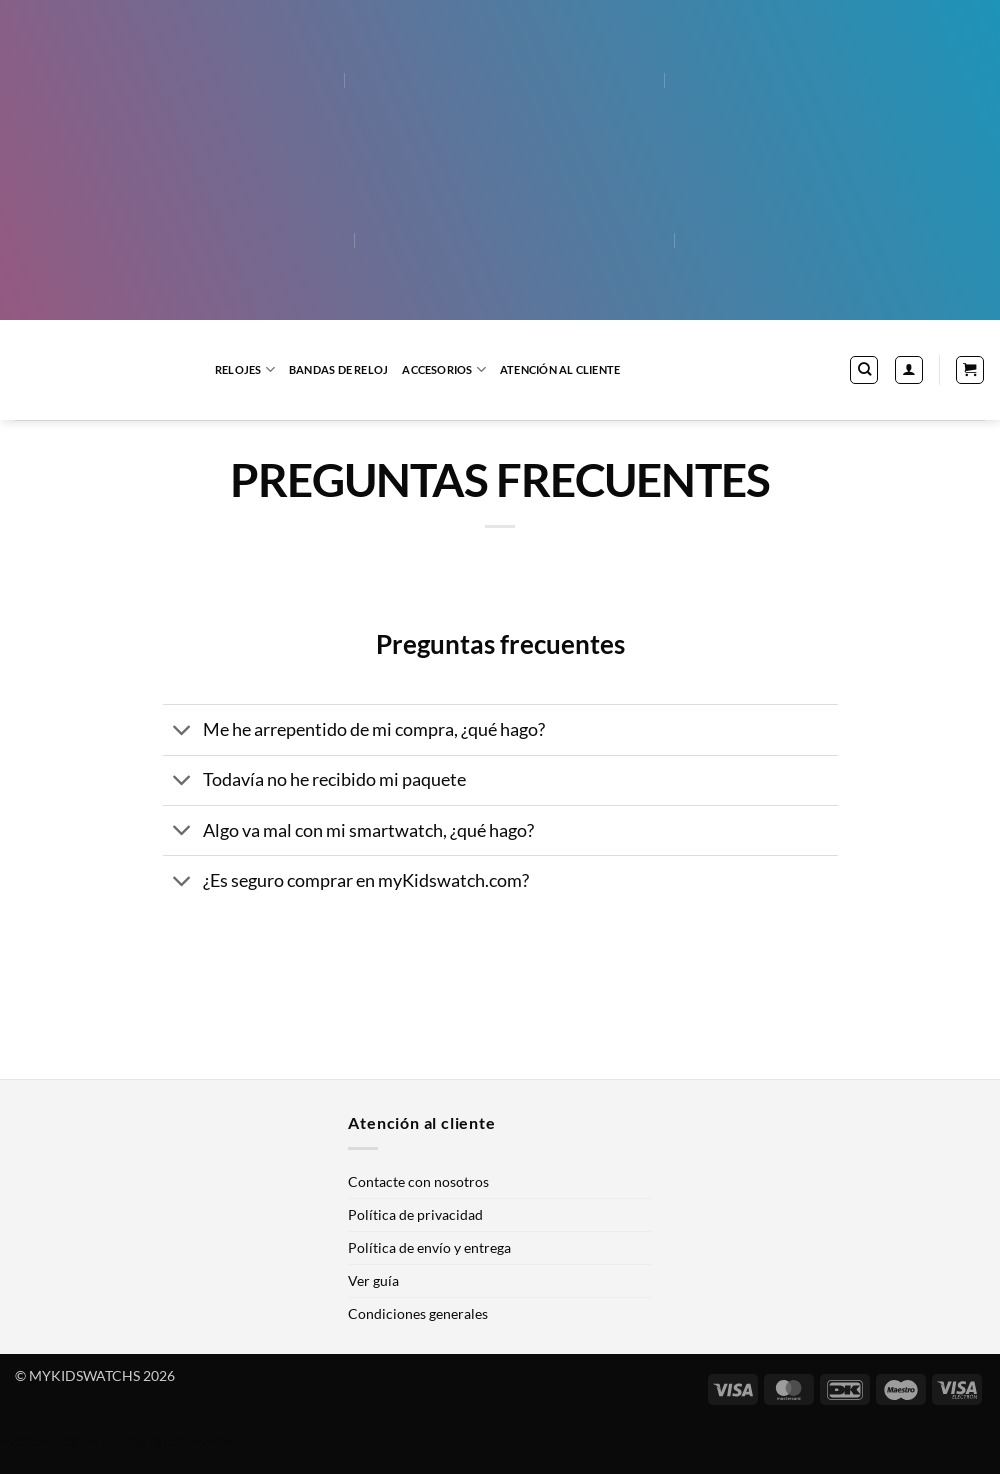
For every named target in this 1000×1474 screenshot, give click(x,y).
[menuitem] (186, 80)
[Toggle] (182, 732)
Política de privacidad (415, 1214)
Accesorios (444, 369)
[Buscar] (864, 370)
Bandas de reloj (338, 369)
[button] (909, 370)
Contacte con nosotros (418, 1181)
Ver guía (373, 1280)
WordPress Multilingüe (80, 1440)
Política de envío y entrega (429, 1247)
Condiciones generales (418, 1313)
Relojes (245, 369)
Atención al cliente (560, 369)
